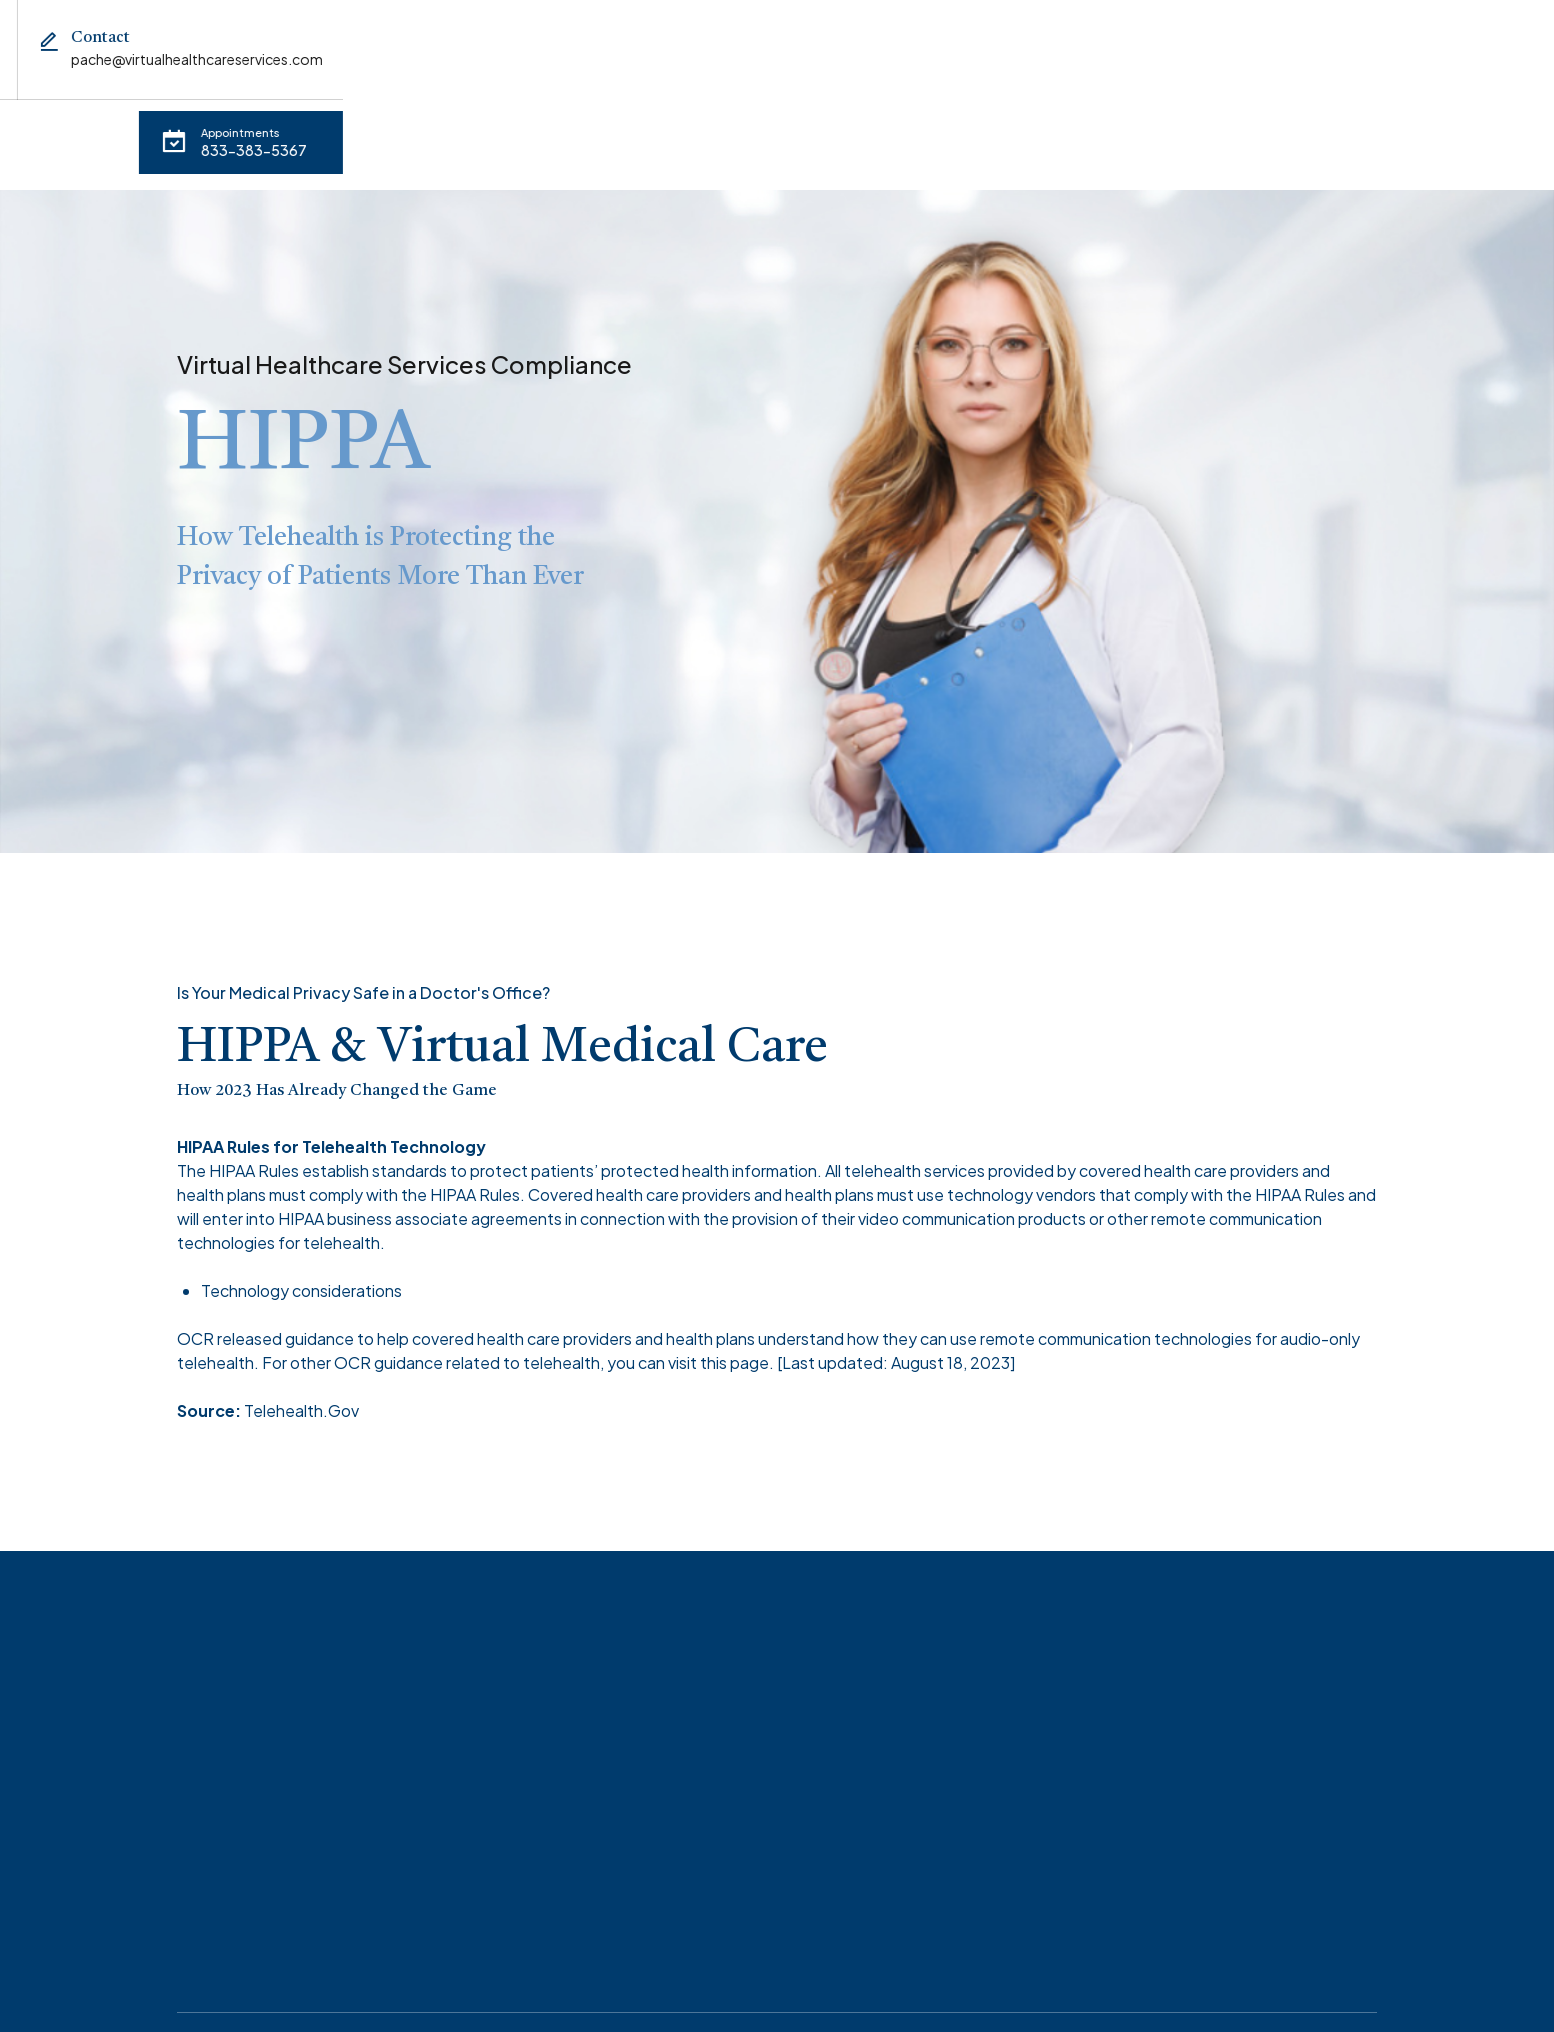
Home (42, 131)
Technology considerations (301, 1263)
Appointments (168, 131)
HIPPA (592, 131)
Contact (697, 131)
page (749, 1335)
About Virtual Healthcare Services (395, 131)
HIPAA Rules (254, 1143)
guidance (319, 1311)
